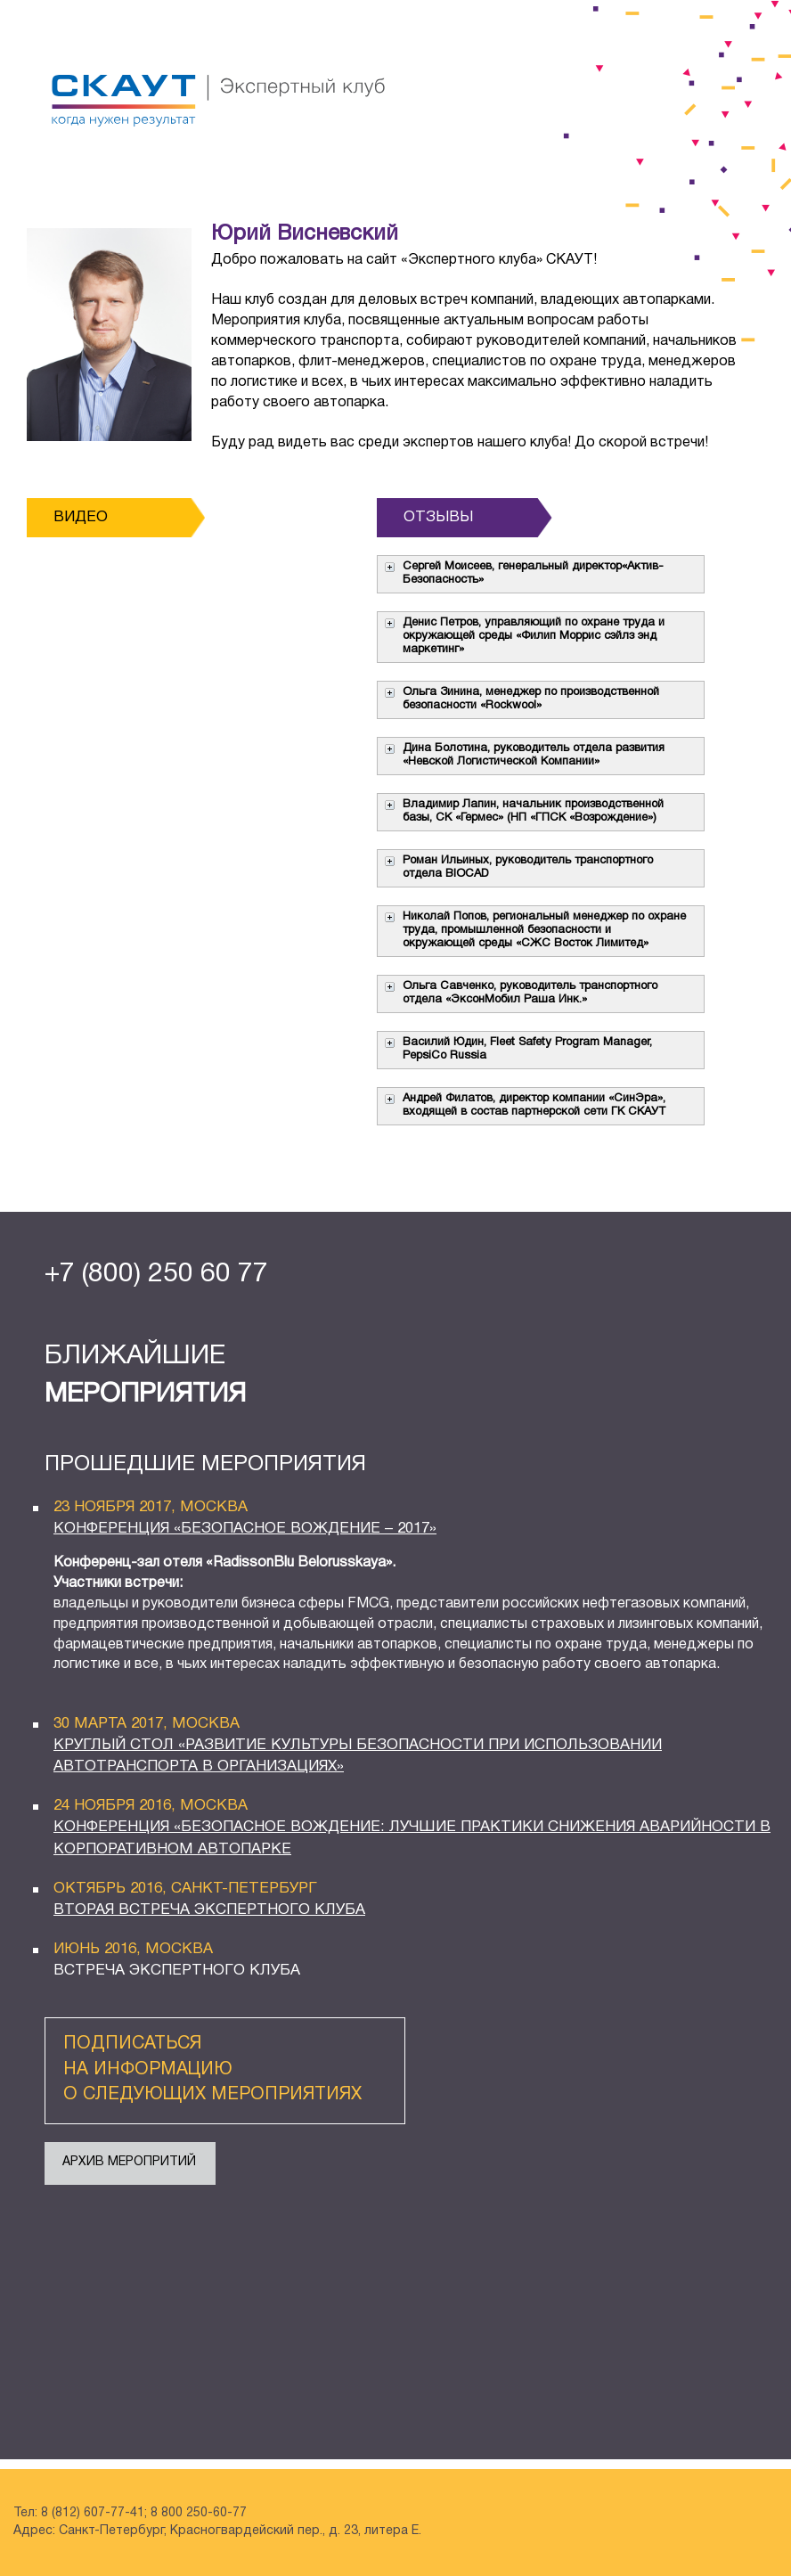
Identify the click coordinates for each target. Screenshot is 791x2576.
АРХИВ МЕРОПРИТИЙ (129, 2162)
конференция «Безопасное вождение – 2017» (244, 1528)
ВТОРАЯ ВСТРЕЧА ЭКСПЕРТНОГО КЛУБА (209, 1910)
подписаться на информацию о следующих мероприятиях (212, 2069)
